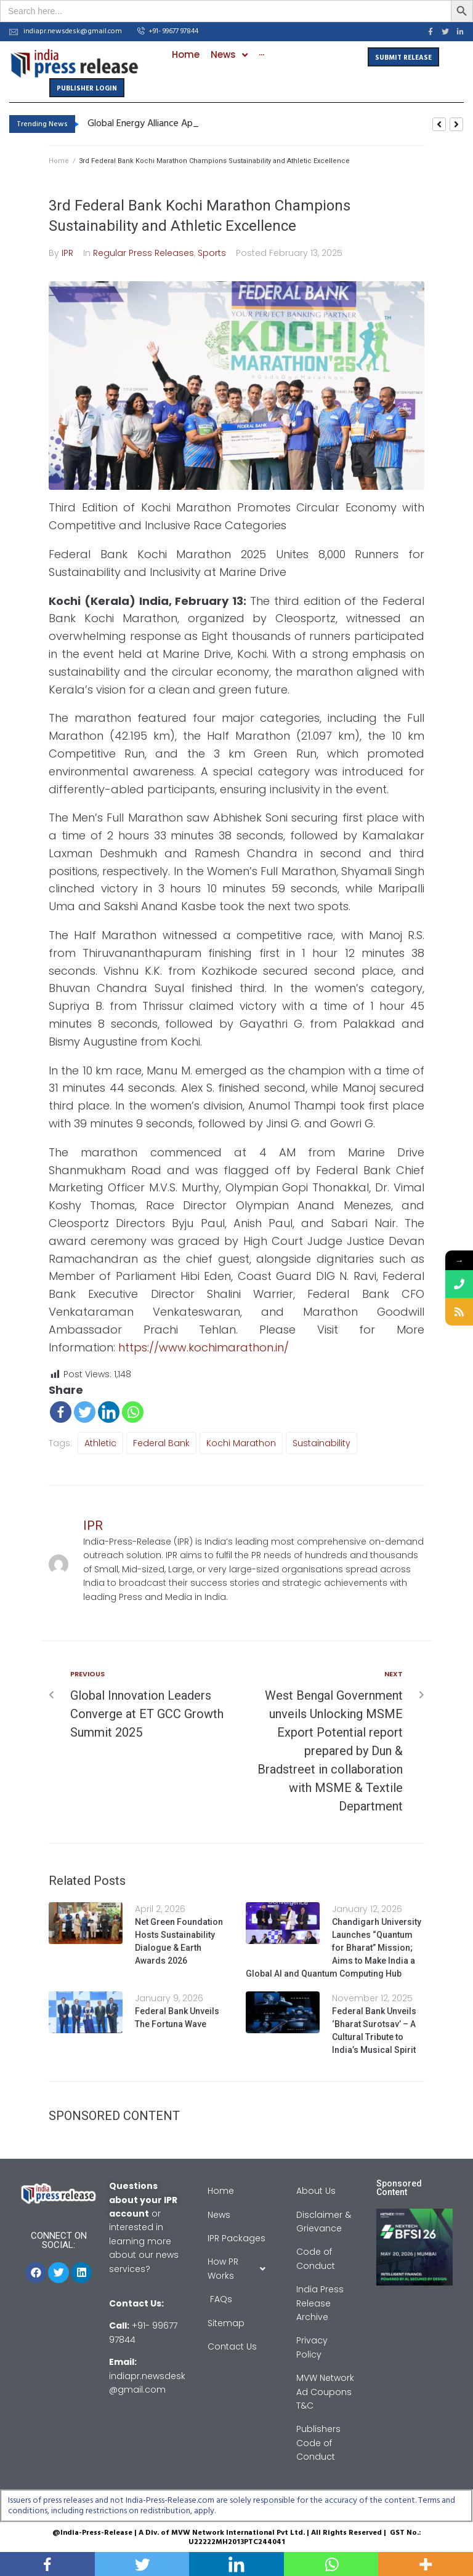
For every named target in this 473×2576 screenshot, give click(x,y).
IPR (67, 253)
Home (59, 161)
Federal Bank (161, 1443)
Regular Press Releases (143, 253)
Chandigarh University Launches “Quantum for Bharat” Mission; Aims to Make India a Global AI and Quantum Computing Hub (333, 1947)
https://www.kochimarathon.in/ (203, 1347)
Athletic (100, 1443)
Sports (212, 253)
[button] (167, 32)
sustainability (321, 1443)
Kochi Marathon (241, 1443)
